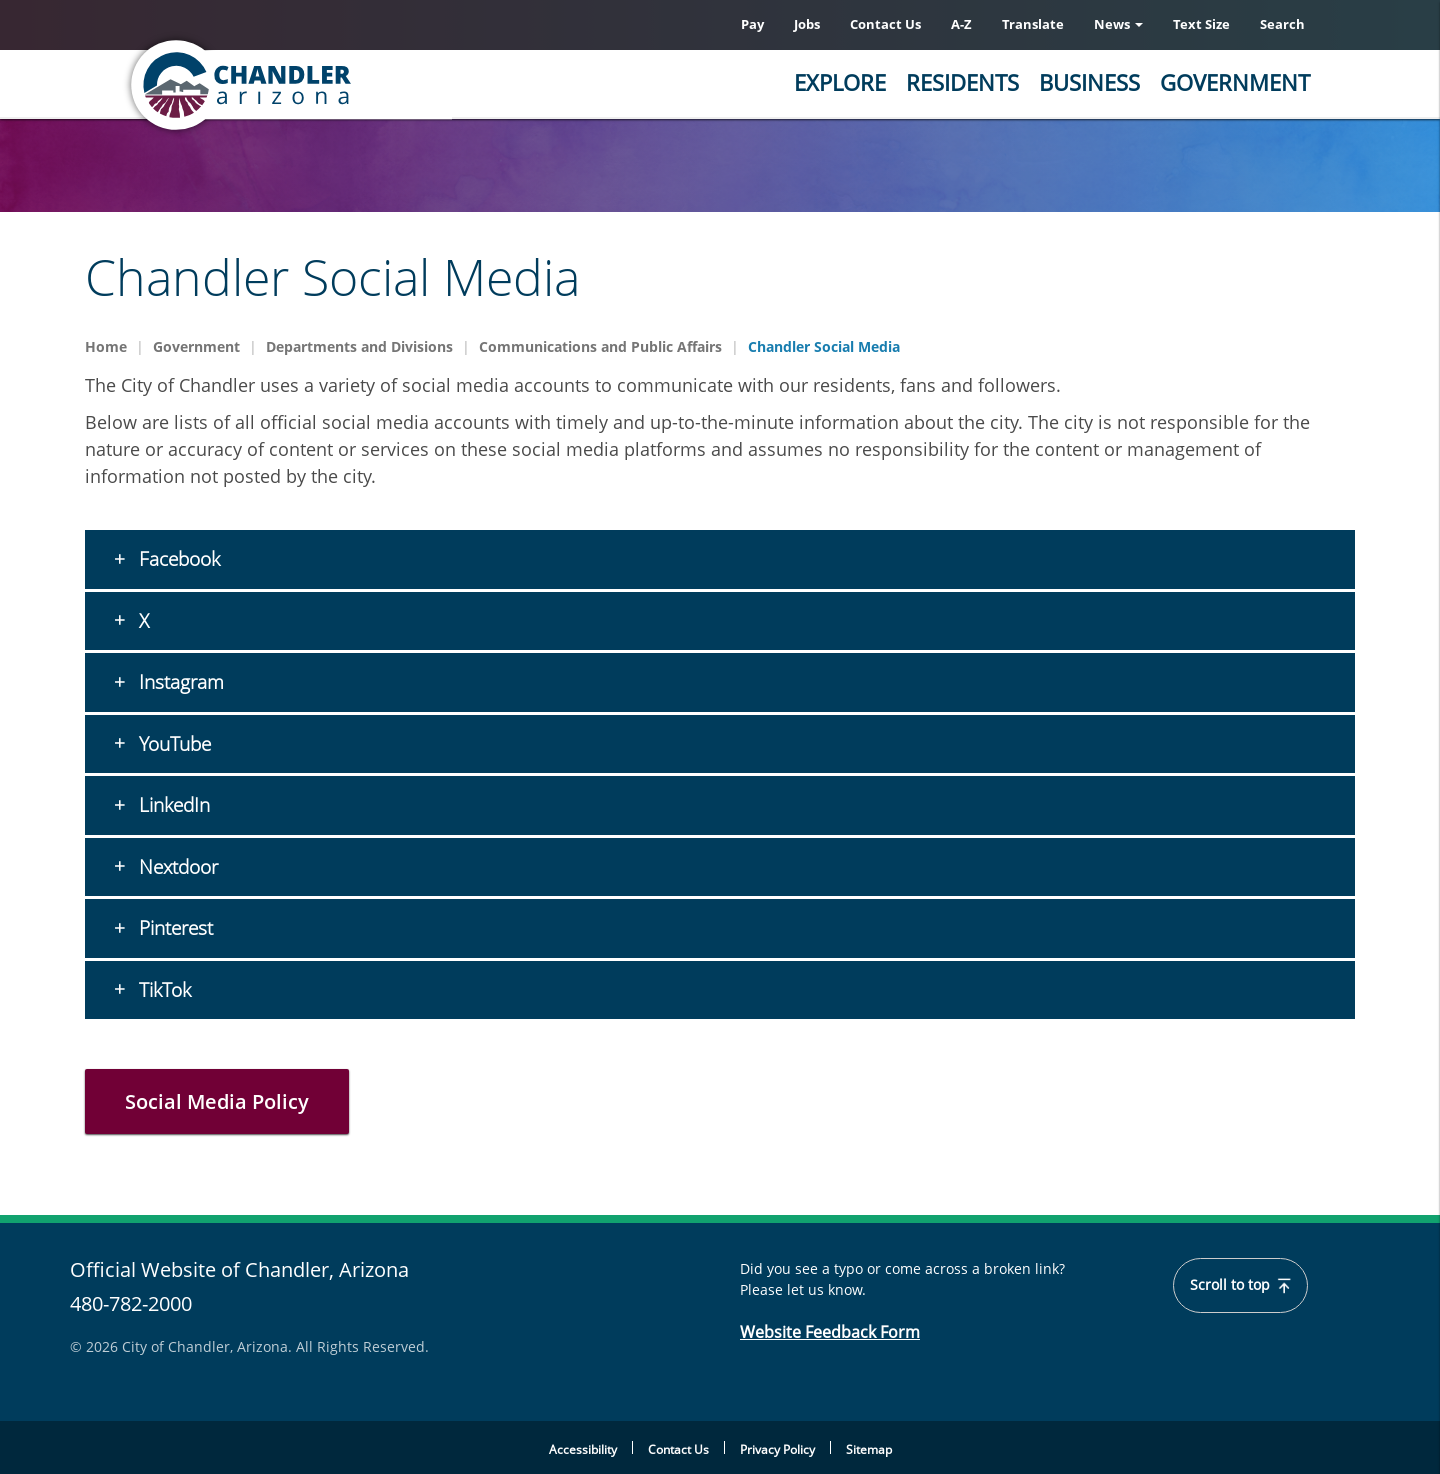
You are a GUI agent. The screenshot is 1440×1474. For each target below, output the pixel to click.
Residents (962, 82)
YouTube (172, 744)
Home (106, 346)
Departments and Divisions (359, 346)
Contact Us (885, 24)
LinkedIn (172, 805)
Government (1235, 82)
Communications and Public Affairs (600, 346)
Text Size (1201, 24)
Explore (840, 82)
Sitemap (869, 1449)
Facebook (177, 559)
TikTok (162, 990)
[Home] (320, 85)
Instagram (179, 682)
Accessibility (583, 1449)
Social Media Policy (217, 1101)
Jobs (807, 24)
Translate (1033, 24)
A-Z (961, 24)
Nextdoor (176, 867)
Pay (752, 24)
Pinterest (173, 928)
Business (1089, 82)
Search (1282, 24)
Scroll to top (1240, 1285)
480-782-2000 (131, 1303)
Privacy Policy (777, 1449)
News (1118, 24)
